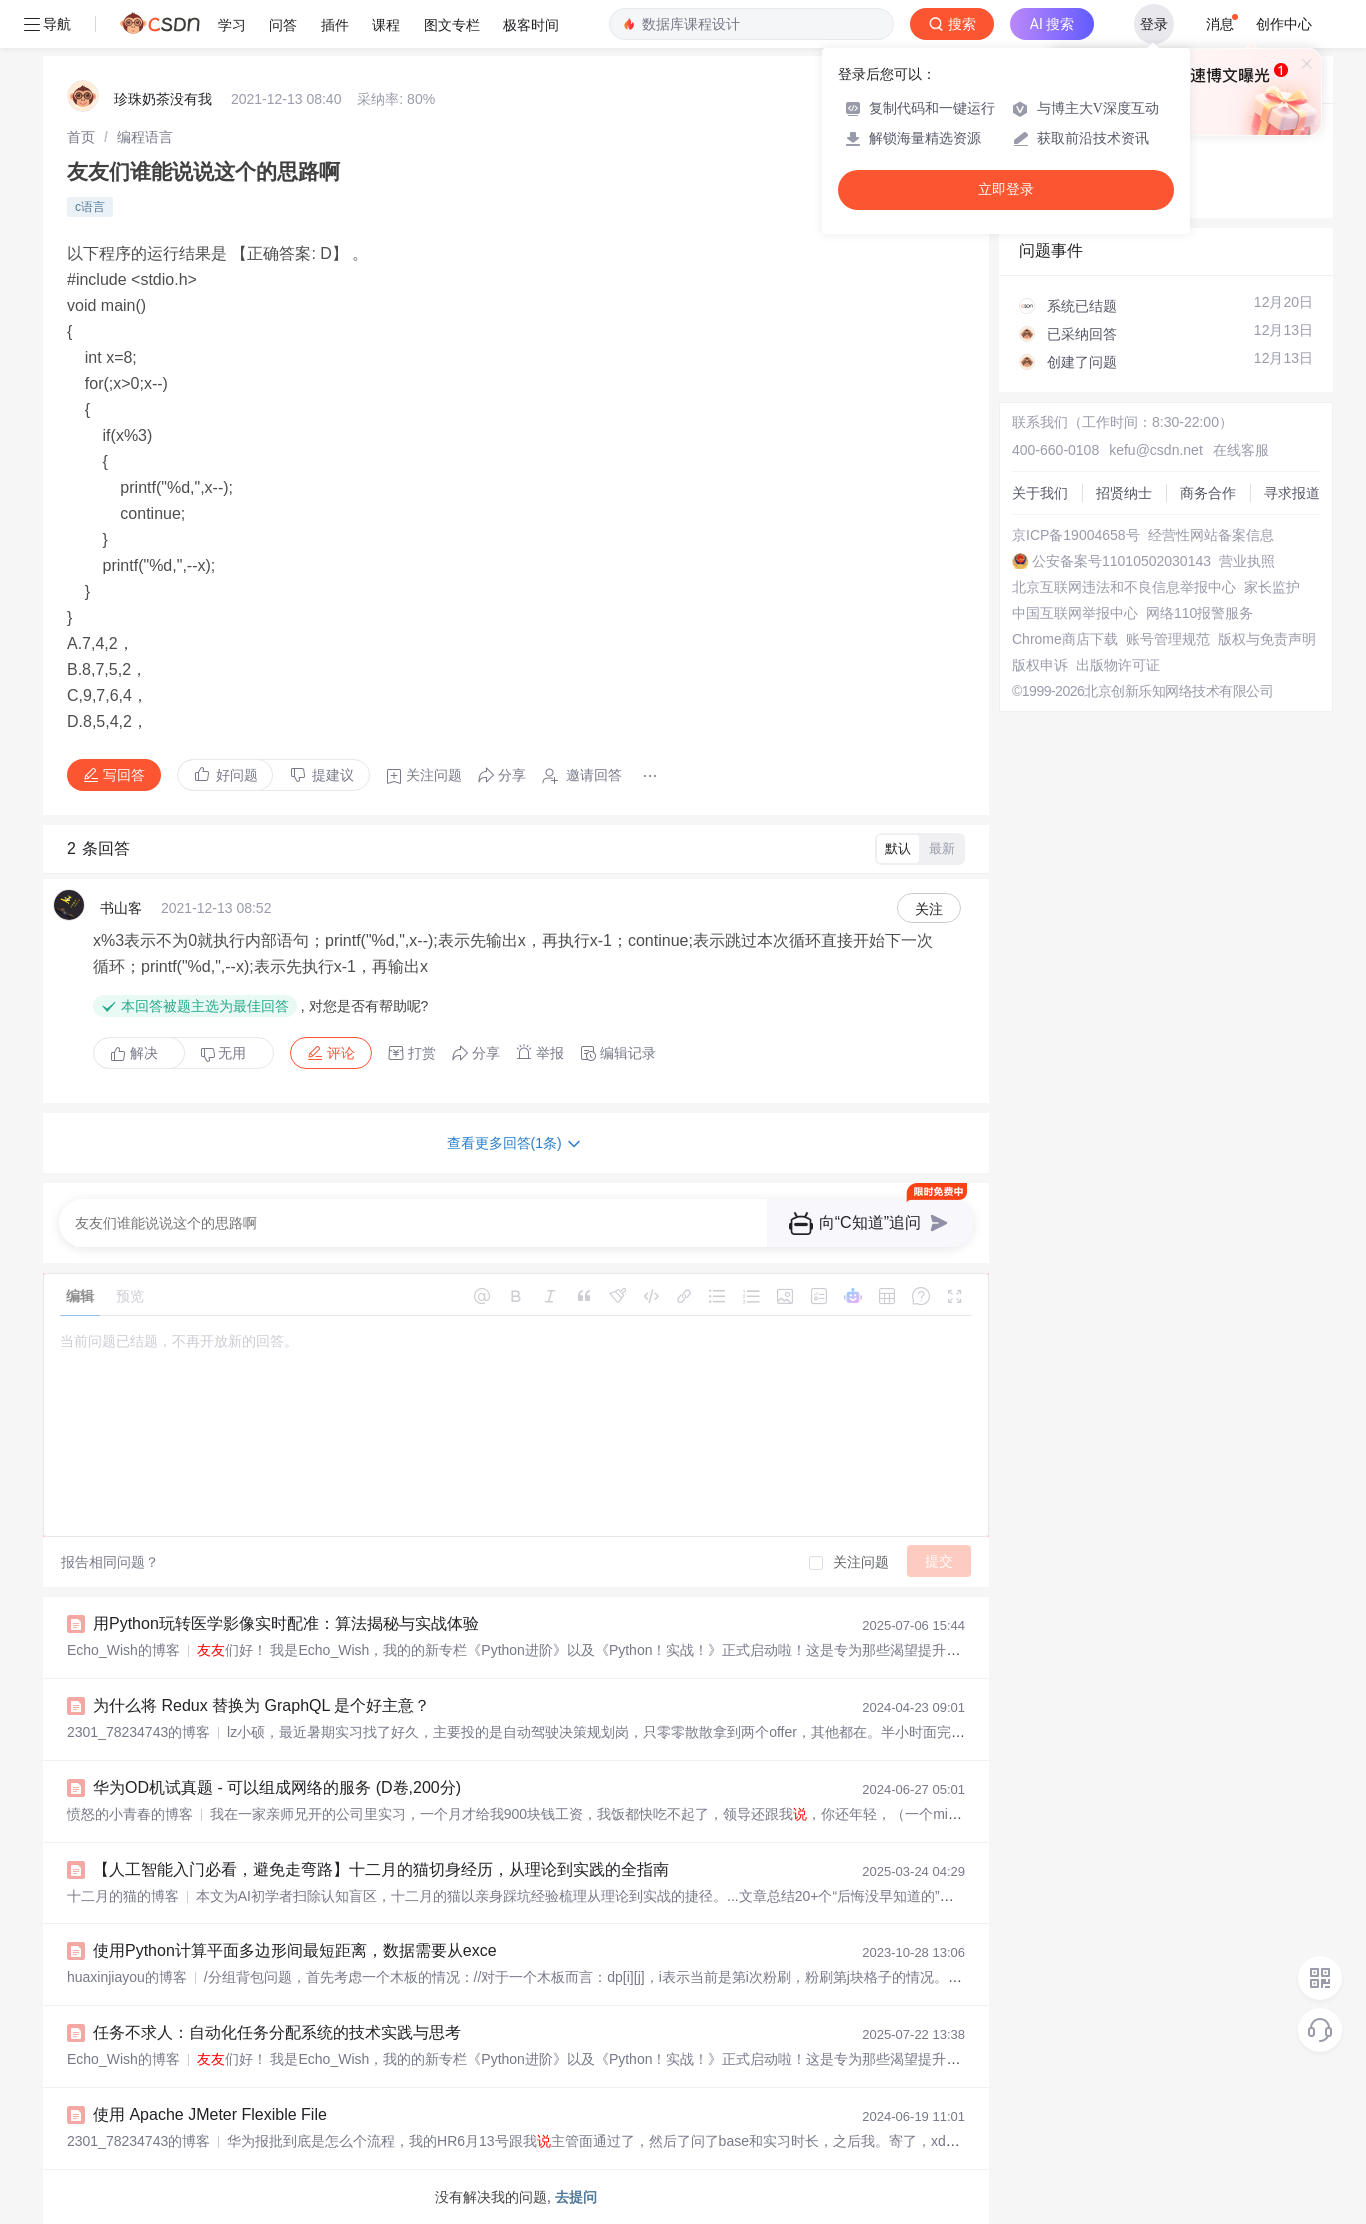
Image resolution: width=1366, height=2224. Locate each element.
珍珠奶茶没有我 (163, 99)
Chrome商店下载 (1065, 639)
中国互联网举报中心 (1075, 613)
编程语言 (145, 137)
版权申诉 (1040, 665)
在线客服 (1241, 450)
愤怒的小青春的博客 (130, 1814)
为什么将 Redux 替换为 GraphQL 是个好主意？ (261, 1705)
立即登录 (1006, 189)
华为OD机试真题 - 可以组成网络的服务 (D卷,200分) (277, 1787)
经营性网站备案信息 (1211, 535)
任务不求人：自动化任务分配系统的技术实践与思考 (277, 2032)
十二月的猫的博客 (123, 1896)
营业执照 (1247, 561)
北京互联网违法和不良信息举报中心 (1124, 587)
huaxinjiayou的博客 (127, 1977)
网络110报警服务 (1199, 613)
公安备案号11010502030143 (1121, 561)
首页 (81, 137)
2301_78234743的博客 (138, 1732)
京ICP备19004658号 (1076, 535)
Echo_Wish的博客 (123, 1650)
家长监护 (1272, 587)
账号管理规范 (1168, 639)
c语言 (90, 207)
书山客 (121, 908)
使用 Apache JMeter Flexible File (210, 2114)
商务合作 (1208, 493)
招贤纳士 (1124, 493)
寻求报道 (1292, 493)
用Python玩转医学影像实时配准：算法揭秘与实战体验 (286, 1623)
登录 (1154, 24)
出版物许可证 (1118, 665)
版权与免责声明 (1267, 639)
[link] (81, 137)
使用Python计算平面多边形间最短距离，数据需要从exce (295, 1950)
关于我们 (1040, 493)
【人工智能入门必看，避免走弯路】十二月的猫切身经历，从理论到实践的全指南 (381, 1869)
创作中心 (1284, 24)
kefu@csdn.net (1156, 450)
